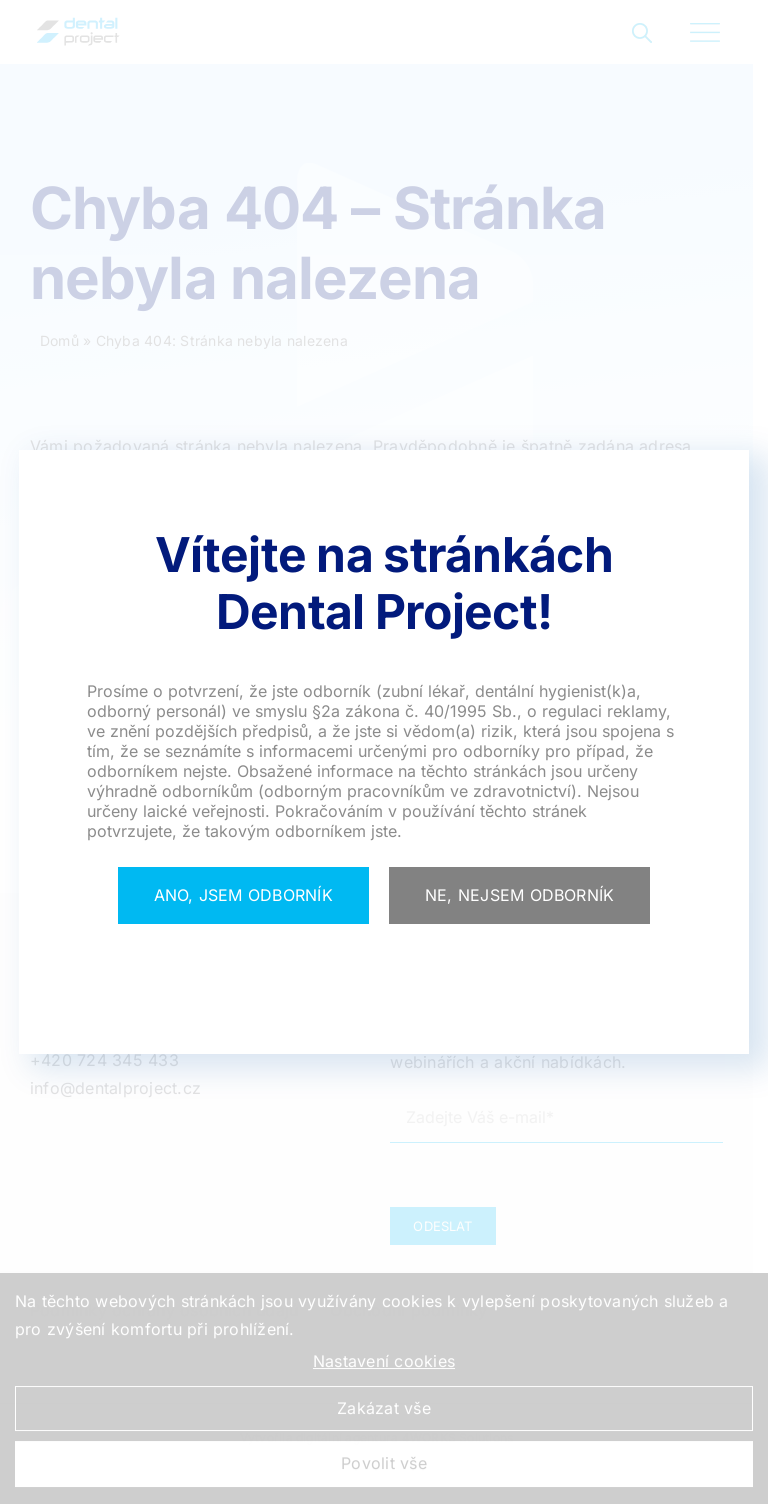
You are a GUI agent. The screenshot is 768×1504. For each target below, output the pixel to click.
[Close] (243, 896)
